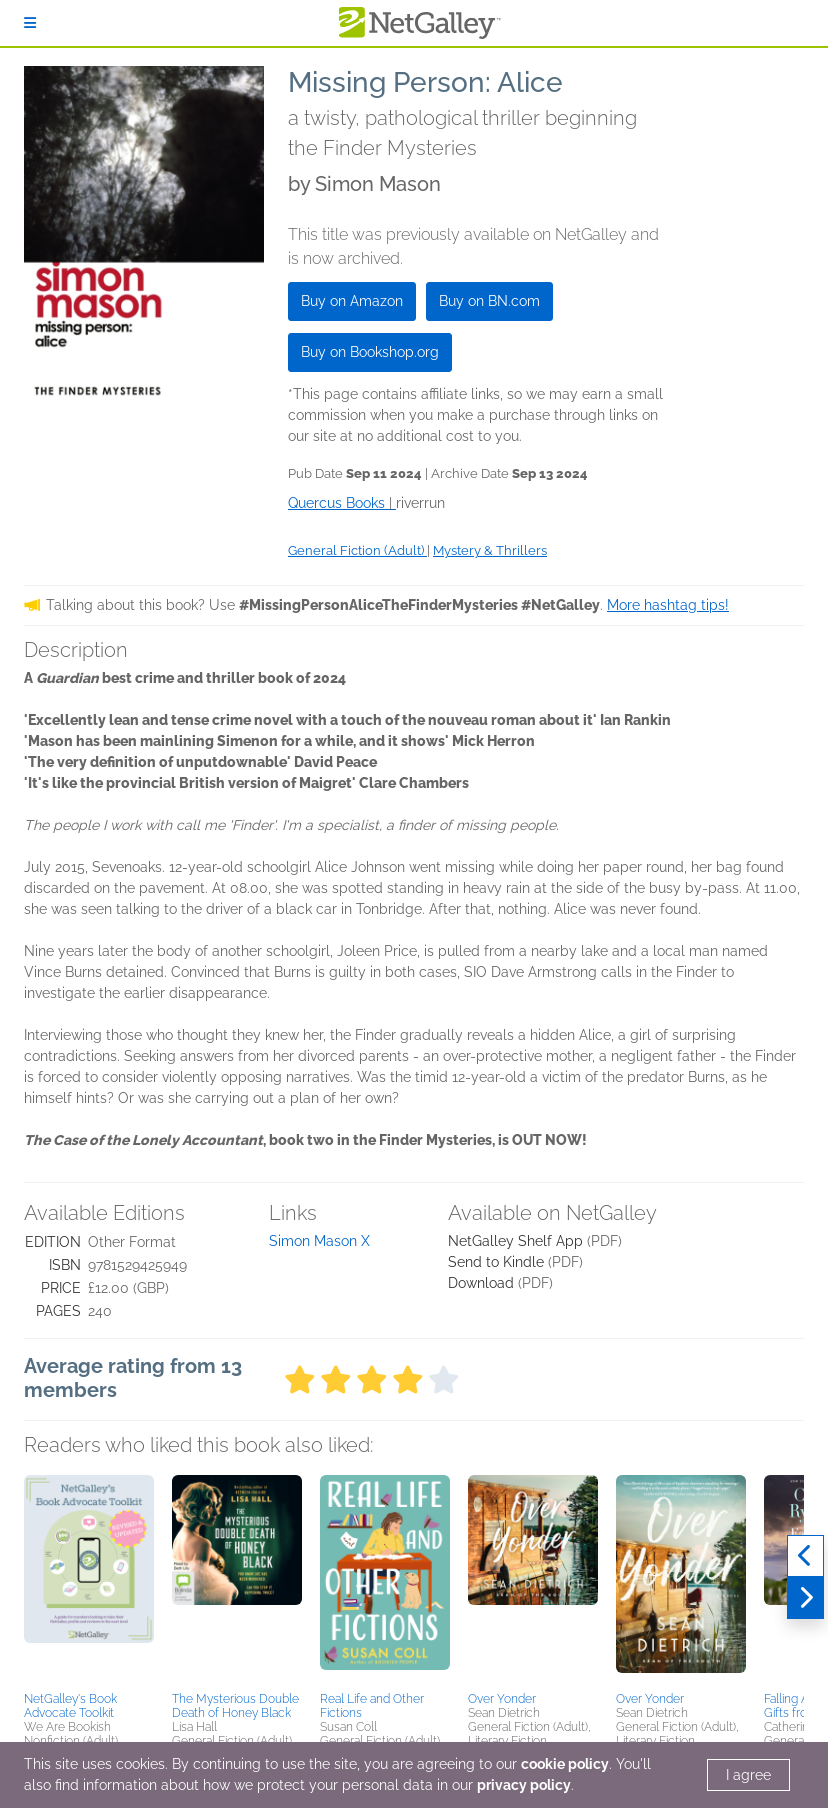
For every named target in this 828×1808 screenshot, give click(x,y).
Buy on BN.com (489, 301)
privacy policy (524, 1785)
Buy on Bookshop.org (370, 352)
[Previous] (805, 1556)
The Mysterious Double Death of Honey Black (235, 1706)
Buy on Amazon (352, 301)
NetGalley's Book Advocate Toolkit (70, 1706)
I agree (748, 1775)
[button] (89, 1580)
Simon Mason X (319, 1241)
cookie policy (565, 1764)
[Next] (805, 1598)
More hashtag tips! (668, 605)
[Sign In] (30, 23)
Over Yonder (502, 1699)
